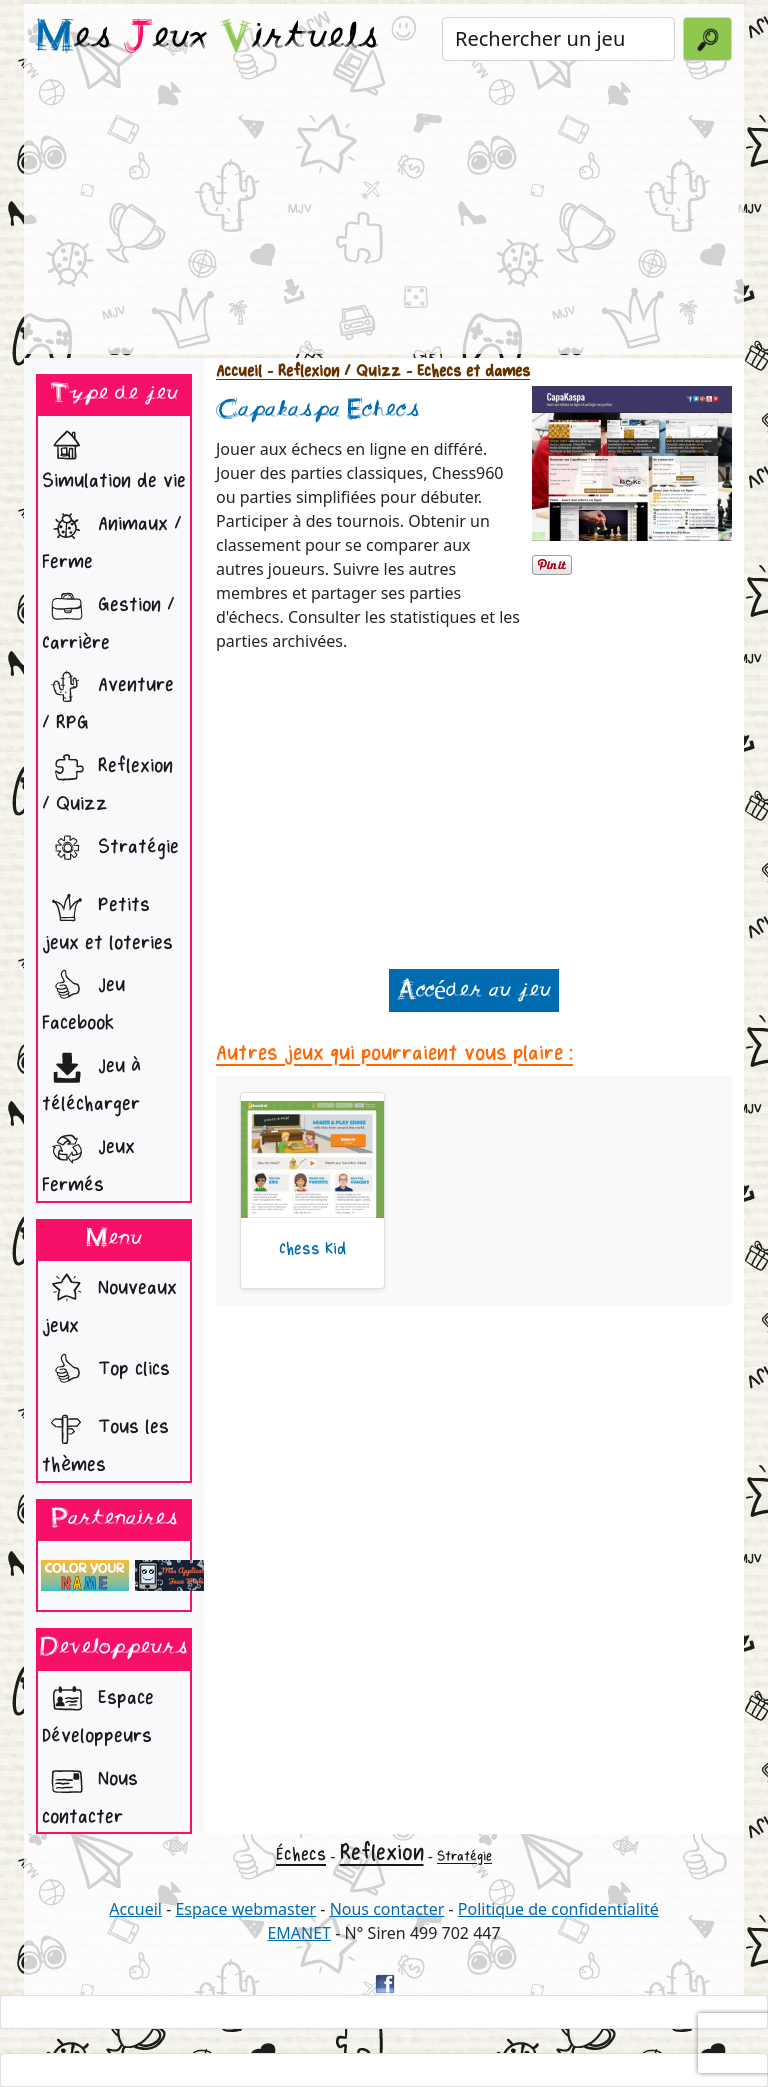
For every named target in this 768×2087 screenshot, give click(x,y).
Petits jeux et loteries (107, 918)
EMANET (299, 1933)
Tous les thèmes (105, 1440)
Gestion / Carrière (108, 618)
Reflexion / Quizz (107, 779)
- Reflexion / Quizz (331, 371)
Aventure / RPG (108, 698)
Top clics (106, 1371)
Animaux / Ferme (112, 537)
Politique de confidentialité (558, 1909)
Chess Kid (312, 1249)
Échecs (301, 1854)
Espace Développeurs (98, 1711)
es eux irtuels (207, 38)
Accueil (239, 371)
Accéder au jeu (474, 990)
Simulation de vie (114, 456)
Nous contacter (90, 1792)
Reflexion (382, 1853)
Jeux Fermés (88, 1160)
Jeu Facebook (83, 998)
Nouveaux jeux (109, 1301)
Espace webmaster (245, 1909)
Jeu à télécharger (91, 1079)
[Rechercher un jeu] (558, 39)
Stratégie (110, 849)
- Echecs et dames (465, 371)
